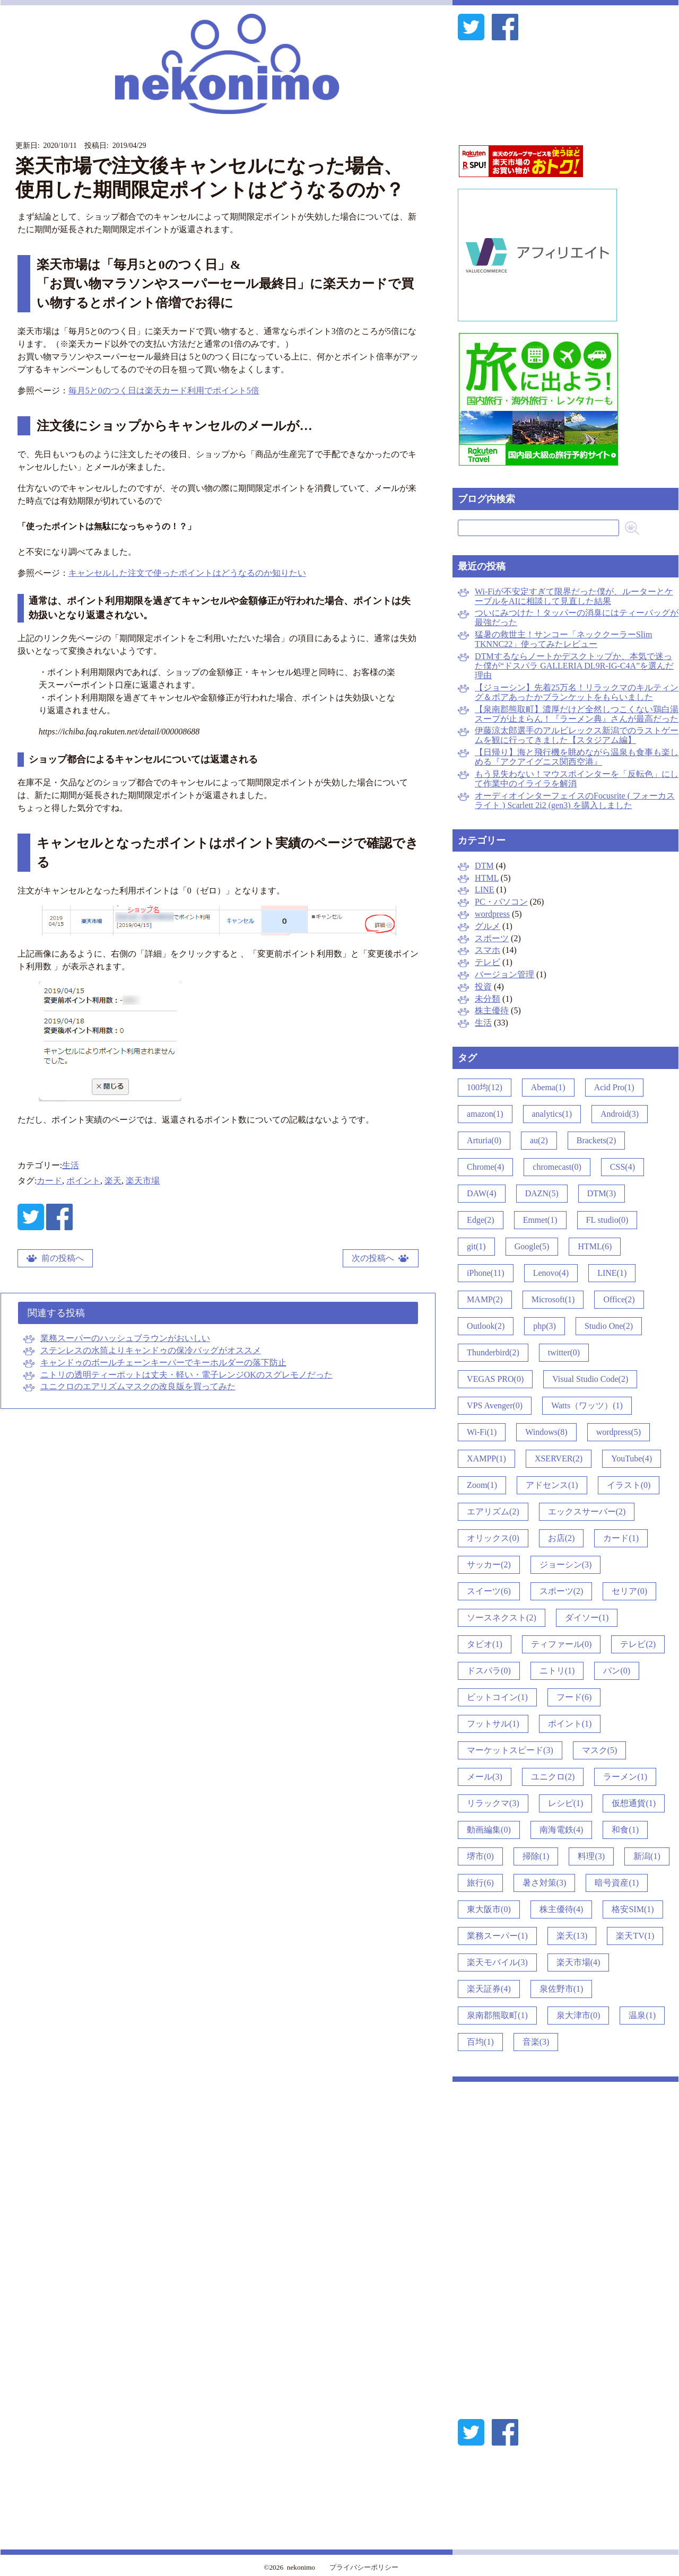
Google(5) (532, 1246)
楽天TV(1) (635, 1935)
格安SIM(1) (633, 1909)
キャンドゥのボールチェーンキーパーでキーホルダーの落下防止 (163, 1362)
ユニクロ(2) (553, 1776)
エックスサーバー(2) (587, 1511)
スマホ (487, 949)
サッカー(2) (489, 1564)
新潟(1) (646, 1856)
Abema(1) (548, 1087)
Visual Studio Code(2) (590, 1378)
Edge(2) (480, 1219)
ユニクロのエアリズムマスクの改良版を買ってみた (138, 1386)
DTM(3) (601, 1193)
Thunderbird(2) (493, 1352)
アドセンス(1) (552, 1484)
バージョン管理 (504, 974)
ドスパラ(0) (489, 1670)
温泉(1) (642, 2015)
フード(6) (574, 1697)
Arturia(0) (484, 1140)
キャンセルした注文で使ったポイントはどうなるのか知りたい (187, 572)
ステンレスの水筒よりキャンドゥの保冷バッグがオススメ (150, 1350)
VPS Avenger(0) (495, 1405)
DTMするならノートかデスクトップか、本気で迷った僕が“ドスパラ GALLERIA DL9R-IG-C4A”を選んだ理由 (574, 666)
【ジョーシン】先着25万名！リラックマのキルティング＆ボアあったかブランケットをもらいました (576, 692)
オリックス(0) (493, 1538)
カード (49, 1180)
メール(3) (484, 1776)
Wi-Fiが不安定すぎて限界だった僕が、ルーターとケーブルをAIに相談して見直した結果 (574, 596)
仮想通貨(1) (634, 1803)
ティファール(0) (561, 1644)
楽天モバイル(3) (497, 1962)
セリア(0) (629, 1591)
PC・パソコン (501, 901)
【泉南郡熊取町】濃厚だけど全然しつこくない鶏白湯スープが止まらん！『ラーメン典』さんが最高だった (576, 714)
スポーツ (492, 938)
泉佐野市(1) (561, 1988)
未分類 (487, 998)
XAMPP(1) (486, 1458)
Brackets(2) (596, 1140)
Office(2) (618, 1299)
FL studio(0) (607, 1219)
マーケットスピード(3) (510, 1750)
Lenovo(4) (551, 1272)
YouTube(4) (631, 1458)
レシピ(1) (566, 1803)
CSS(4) (622, 1166)
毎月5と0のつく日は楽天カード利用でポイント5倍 (163, 390)
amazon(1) (485, 1113)
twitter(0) (564, 1352)
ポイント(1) (570, 1723)
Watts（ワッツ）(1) (587, 1405)
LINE (484, 889)
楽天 (113, 1180)
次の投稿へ (373, 1258)
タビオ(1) (484, 1644)
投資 (483, 986)
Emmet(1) (540, 1219)
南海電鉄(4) (561, 1829)
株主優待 (492, 1010)
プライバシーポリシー (363, 2567)
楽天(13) (572, 1935)
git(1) (476, 1246)
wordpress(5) (618, 1431)
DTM (484, 865)
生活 (70, 1165)
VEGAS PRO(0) (495, 1378)
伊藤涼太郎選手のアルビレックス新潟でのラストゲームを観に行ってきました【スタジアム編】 (576, 735)
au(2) (539, 1140)
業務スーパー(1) (497, 1935)
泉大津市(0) (578, 2015)
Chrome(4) (485, 1166)
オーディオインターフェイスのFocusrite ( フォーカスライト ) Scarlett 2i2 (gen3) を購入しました (575, 800)
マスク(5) (599, 1750)
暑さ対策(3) (545, 1882)
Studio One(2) (609, 1325)
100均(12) (484, 1087)
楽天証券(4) (489, 1988)
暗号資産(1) (617, 1882)
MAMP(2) (485, 1299)
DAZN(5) (542, 1193)
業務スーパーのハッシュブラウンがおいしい (125, 1338)
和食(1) (625, 1829)
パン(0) (616, 1670)
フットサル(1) (493, 1723)
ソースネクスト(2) (501, 1617)
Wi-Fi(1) (482, 1431)
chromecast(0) (557, 1166)
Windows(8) (546, 1431)
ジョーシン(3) (565, 1564)
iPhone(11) (485, 1272)
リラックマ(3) (493, 1803)
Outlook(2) (485, 1325)
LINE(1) (611, 1272)
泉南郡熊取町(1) (497, 2015)
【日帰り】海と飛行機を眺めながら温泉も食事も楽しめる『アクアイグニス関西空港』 (576, 757)
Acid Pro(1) (614, 1087)
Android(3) (619, 1113)
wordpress (492, 913)
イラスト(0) (629, 1484)
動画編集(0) (489, 1829)
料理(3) (591, 1856)
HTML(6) (595, 1246)
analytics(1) (552, 1113)
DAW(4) (482, 1193)
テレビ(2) (638, 1644)
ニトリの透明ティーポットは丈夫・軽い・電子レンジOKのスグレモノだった (186, 1374)
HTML (487, 877)
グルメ (487, 926)
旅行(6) (480, 1882)
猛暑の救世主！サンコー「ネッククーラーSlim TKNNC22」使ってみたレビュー (563, 639)
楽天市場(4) (578, 1962)
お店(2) (561, 1538)
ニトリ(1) (557, 1670)
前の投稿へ (62, 1258)
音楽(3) (536, 2041)
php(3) (544, 1325)
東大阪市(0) (489, 1909)
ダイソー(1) (587, 1617)
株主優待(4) (561, 1909)
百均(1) (480, 2041)
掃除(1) (536, 1856)
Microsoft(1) (553, 1299)
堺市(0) (480, 1856)
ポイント (83, 1180)
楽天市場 (143, 1180)
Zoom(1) (482, 1484)
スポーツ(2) (561, 1591)
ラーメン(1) (625, 1776)
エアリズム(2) (493, 1511)
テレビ (487, 962)
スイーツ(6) (489, 1591)
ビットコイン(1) (497, 1697)
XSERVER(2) (558, 1458)
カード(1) (621, 1538)
